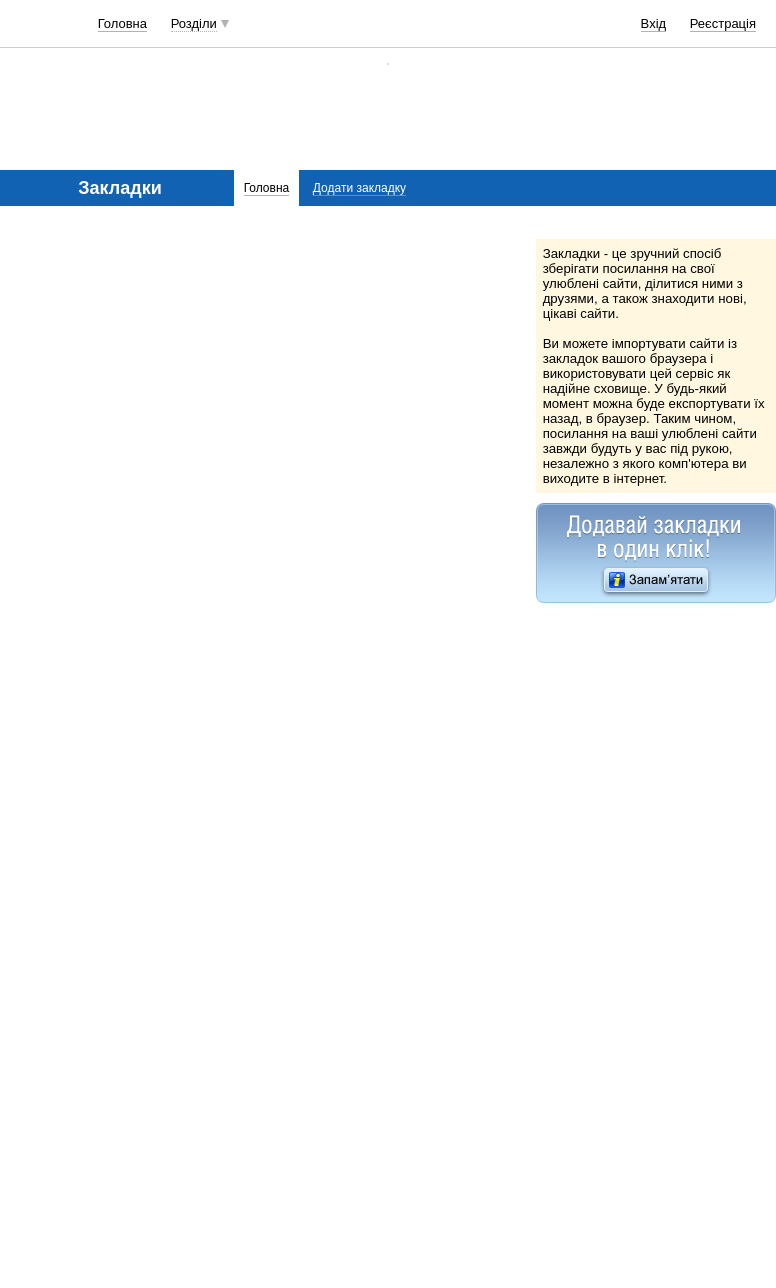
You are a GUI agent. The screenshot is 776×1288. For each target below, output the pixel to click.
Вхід (654, 23)
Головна (122, 23)
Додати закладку (359, 188)
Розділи (194, 23)
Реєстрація (723, 23)
